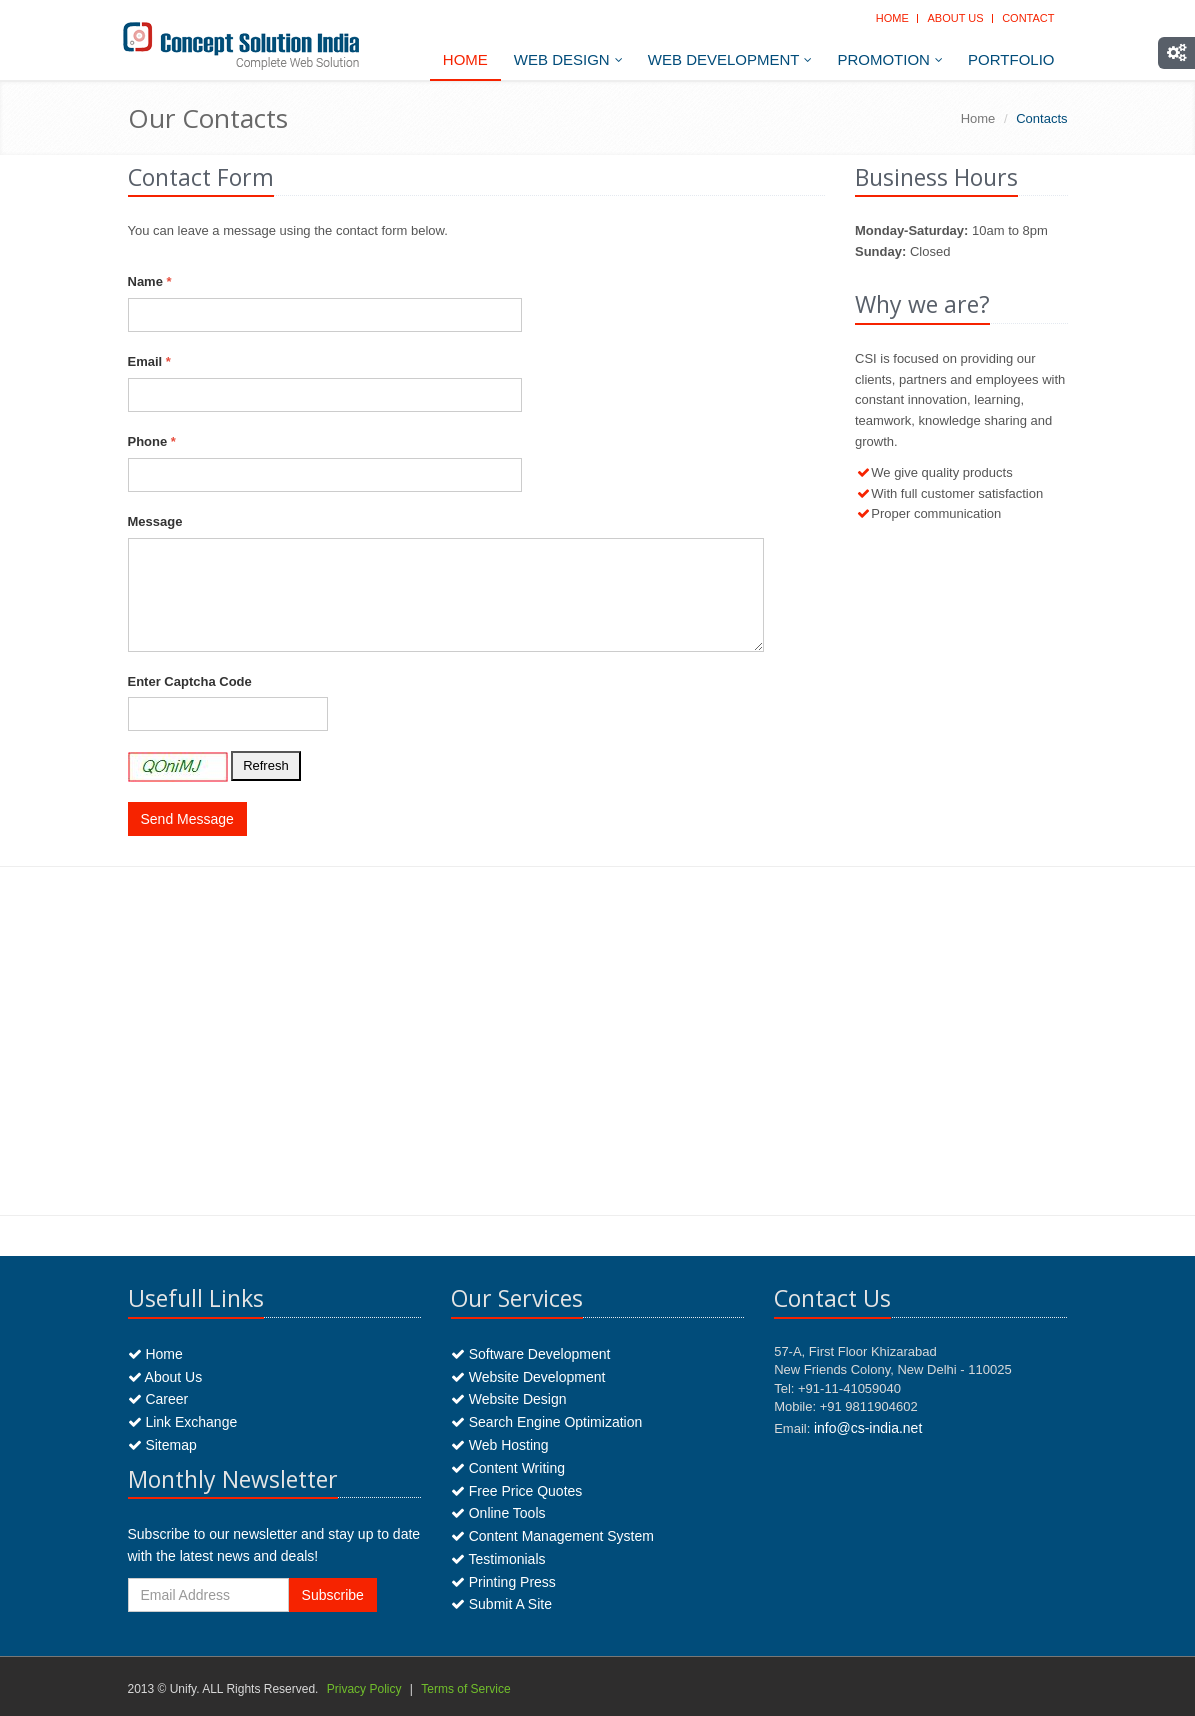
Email (149, 361)
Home (892, 18)
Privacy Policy (364, 1689)
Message (155, 521)
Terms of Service (465, 1689)
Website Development (528, 1377)
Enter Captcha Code (190, 681)
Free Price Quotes (517, 1491)
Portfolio (1011, 59)
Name (150, 281)
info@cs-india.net (868, 1428)
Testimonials (498, 1559)
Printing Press (503, 1582)
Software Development (531, 1354)
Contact (1028, 18)
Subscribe (333, 1595)
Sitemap (162, 1445)
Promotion (890, 59)
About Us (955, 18)
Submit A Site (501, 1604)
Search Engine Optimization (546, 1422)
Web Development (730, 59)
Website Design (509, 1399)
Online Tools (498, 1513)
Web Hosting (500, 1445)
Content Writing (508, 1468)
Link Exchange (183, 1422)
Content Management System (552, 1536)
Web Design (568, 59)
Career (158, 1399)
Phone (152, 441)
